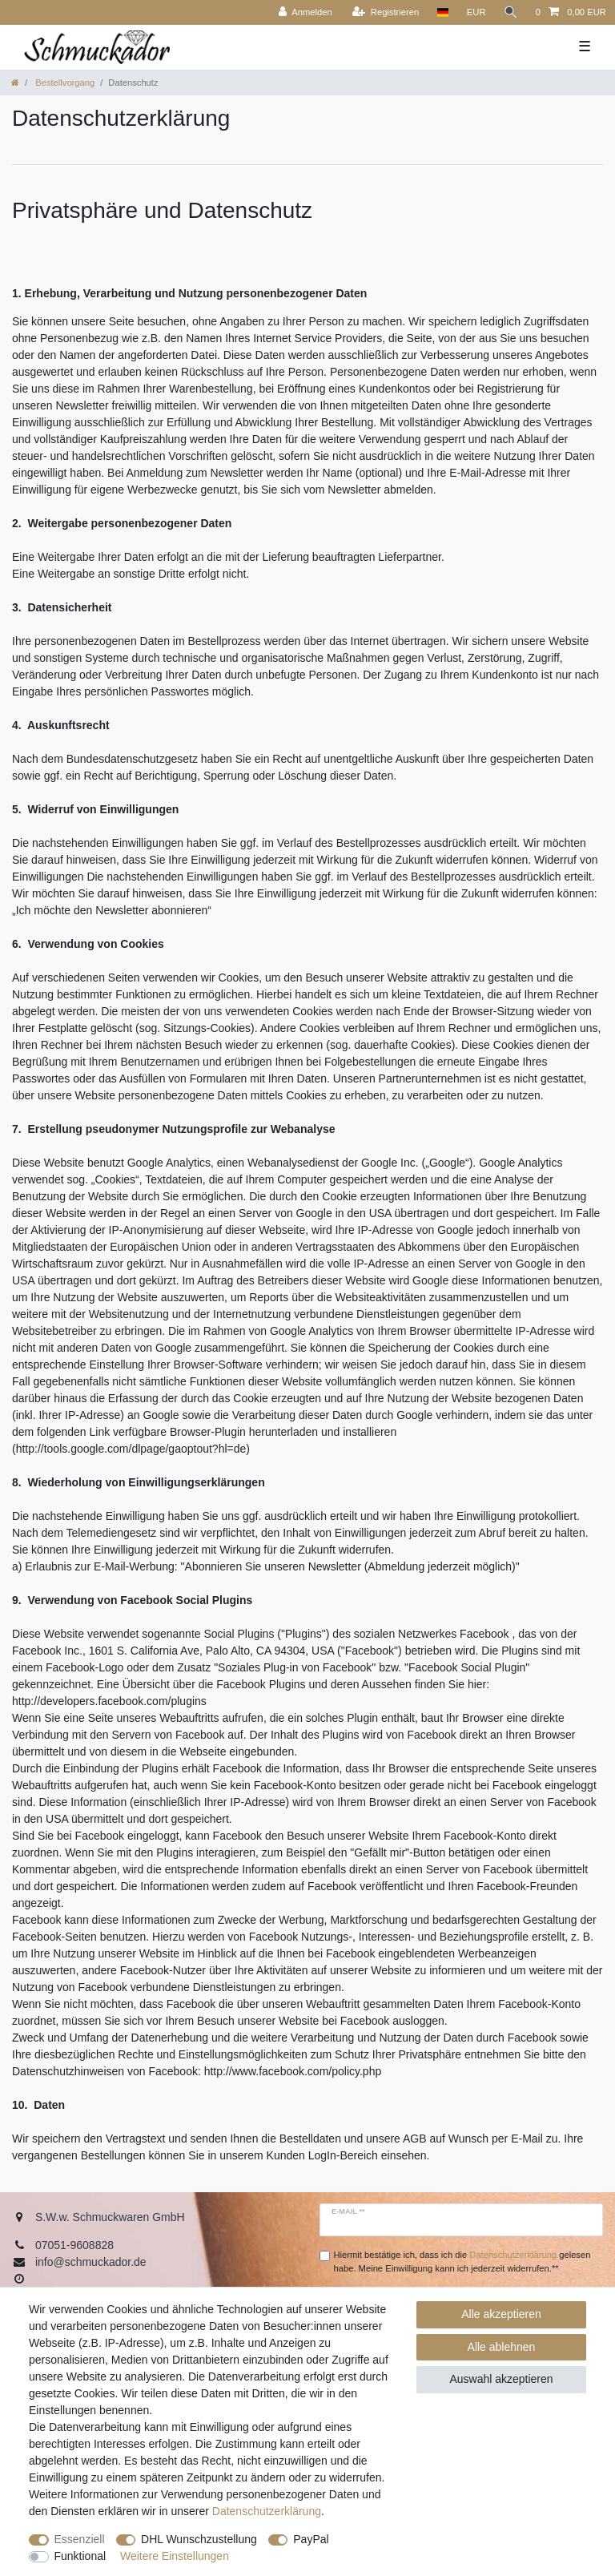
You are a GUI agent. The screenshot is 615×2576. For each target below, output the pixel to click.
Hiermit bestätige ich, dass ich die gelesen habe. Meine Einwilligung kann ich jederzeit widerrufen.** (462, 2261)
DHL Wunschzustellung (199, 2539)
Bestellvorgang (63, 82)
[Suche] (511, 12)
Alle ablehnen (502, 2346)
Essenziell (79, 2539)
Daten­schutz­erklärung (266, 2511)
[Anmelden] (305, 12)
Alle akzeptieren (501, 2314)
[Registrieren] (386, 12)
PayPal (310, 2539)
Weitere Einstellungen (174, 2556)
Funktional (80, 2556)
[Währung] (476, 12)
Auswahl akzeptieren (501, 2378)
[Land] (442, 12)
